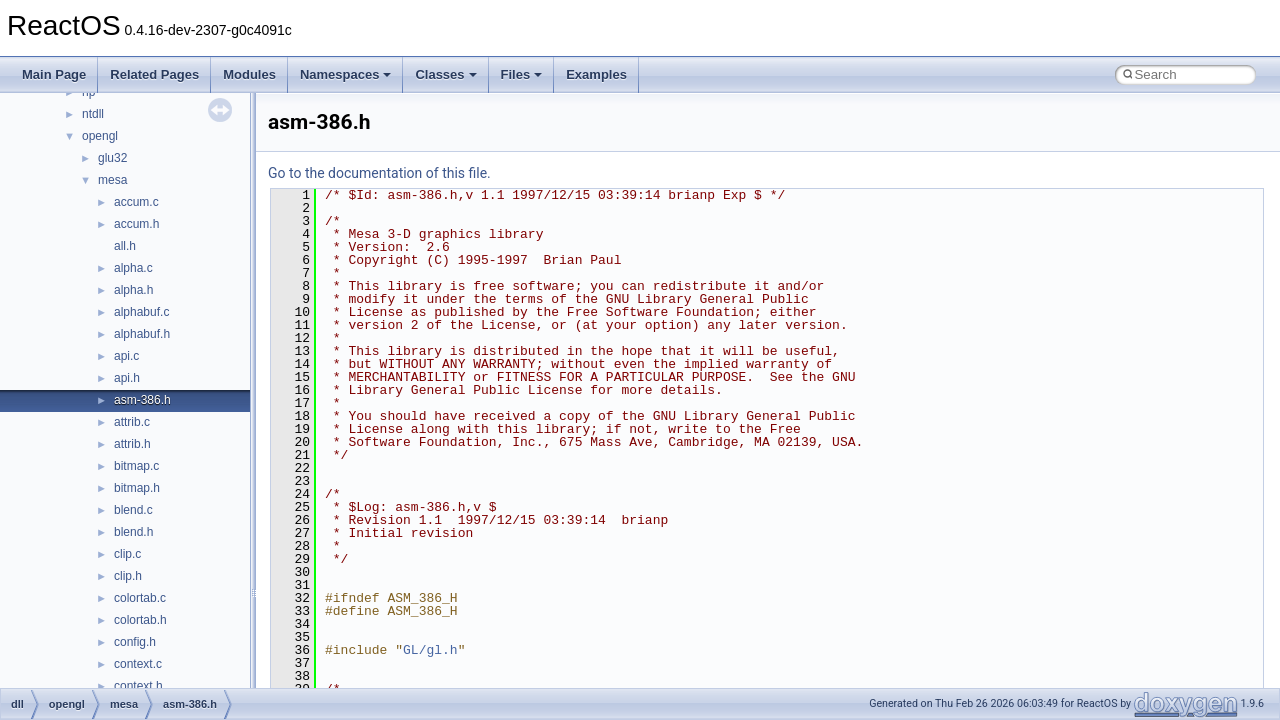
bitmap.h (137, 488)
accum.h (136, 224)
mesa (112, 180)
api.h (127, 378)
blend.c (133, 510)
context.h (138, 686)
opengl (100, 136)
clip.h (128, 576)
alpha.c (133, 268)
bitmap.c (136, 466)
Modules (249, 74)
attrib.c (132, 422)
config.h (135, 642)
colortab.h (140, 620)
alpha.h (133, 290)
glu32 (112, 158)
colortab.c (140, 598)
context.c (138, 664)
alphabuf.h (142, 334)
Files (522, 74)
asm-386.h (142, 400)
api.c (126, 356)
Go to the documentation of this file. (379, 173)
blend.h (133, 532)
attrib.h (132, 444)
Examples (596, 74)
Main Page (54, 74)
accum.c (136, 202)
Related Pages (154, 74)
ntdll (93, 114)
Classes (445, 74)
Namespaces (346, 74)
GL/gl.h (430, 650)
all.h (125, 246)
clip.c (127, 554)
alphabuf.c (141, 312)
